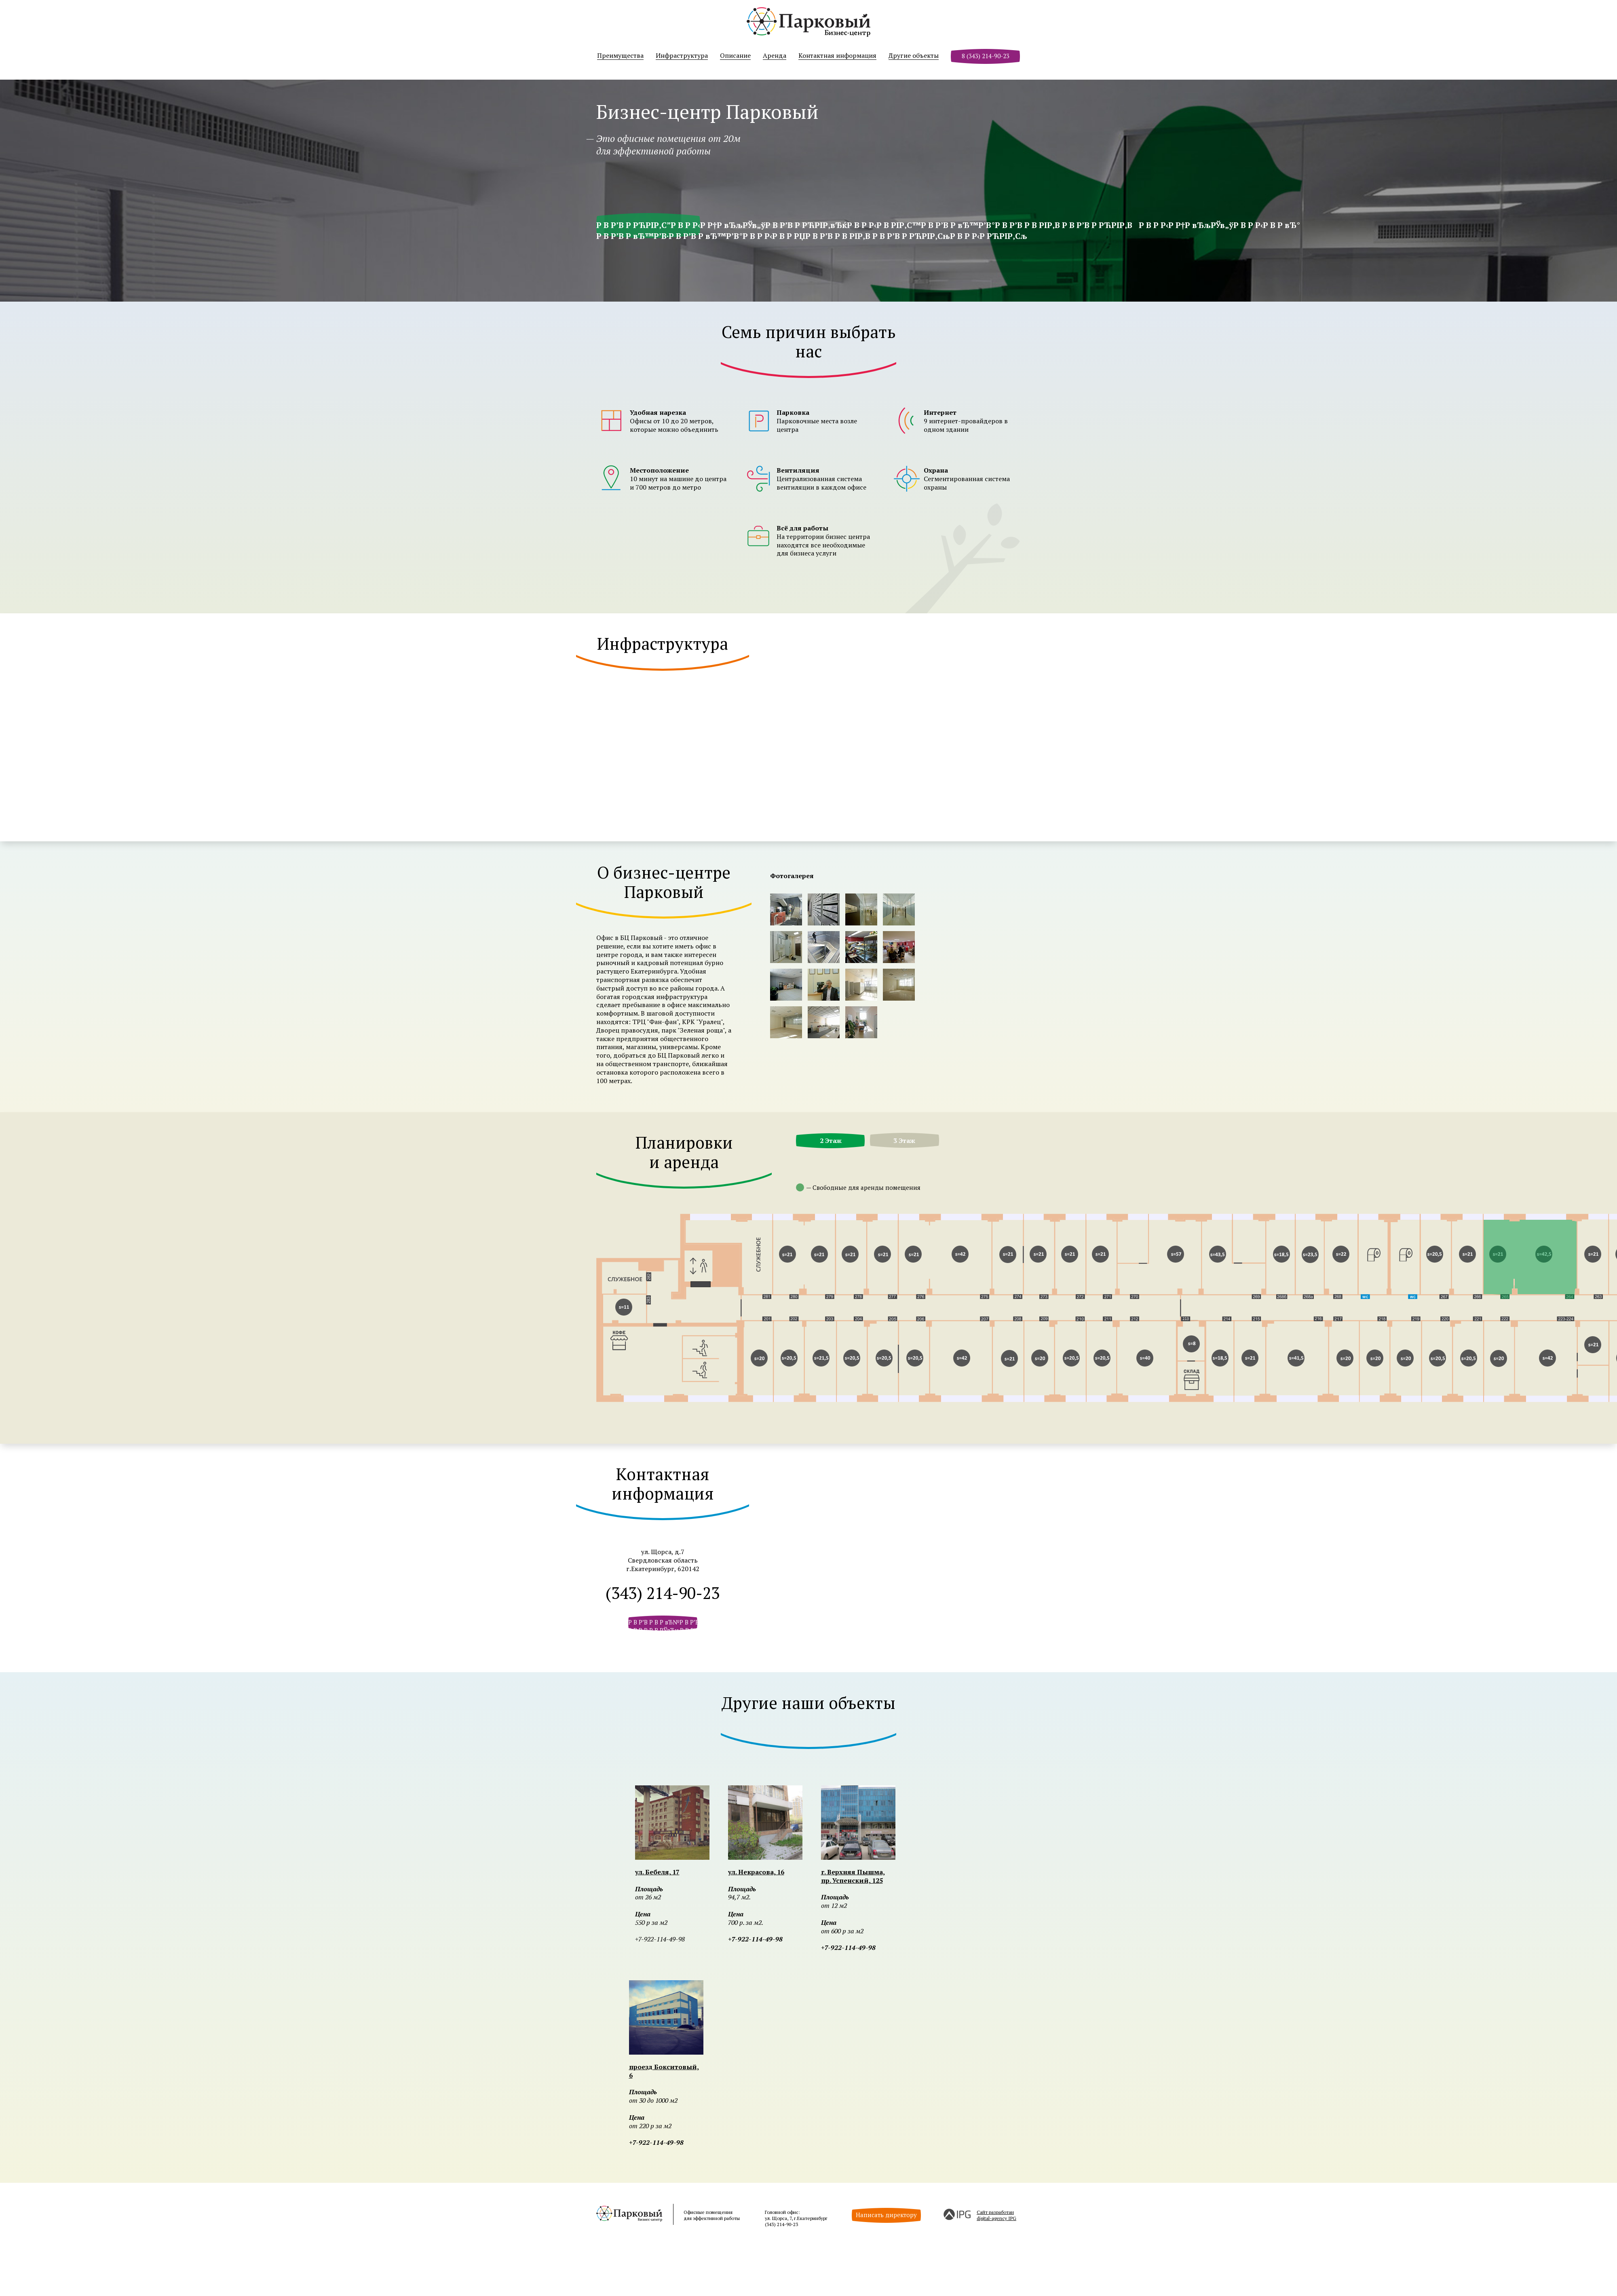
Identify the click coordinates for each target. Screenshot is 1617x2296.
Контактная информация (837, 55)
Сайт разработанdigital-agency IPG (996, 2215)
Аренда (774, 55)
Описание (735, 55)
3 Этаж (904, 1140)
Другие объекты (914, 55)
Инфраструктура (682, 55)
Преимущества (620, 55)
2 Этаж (831, 1140)
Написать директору (886, 2215)
